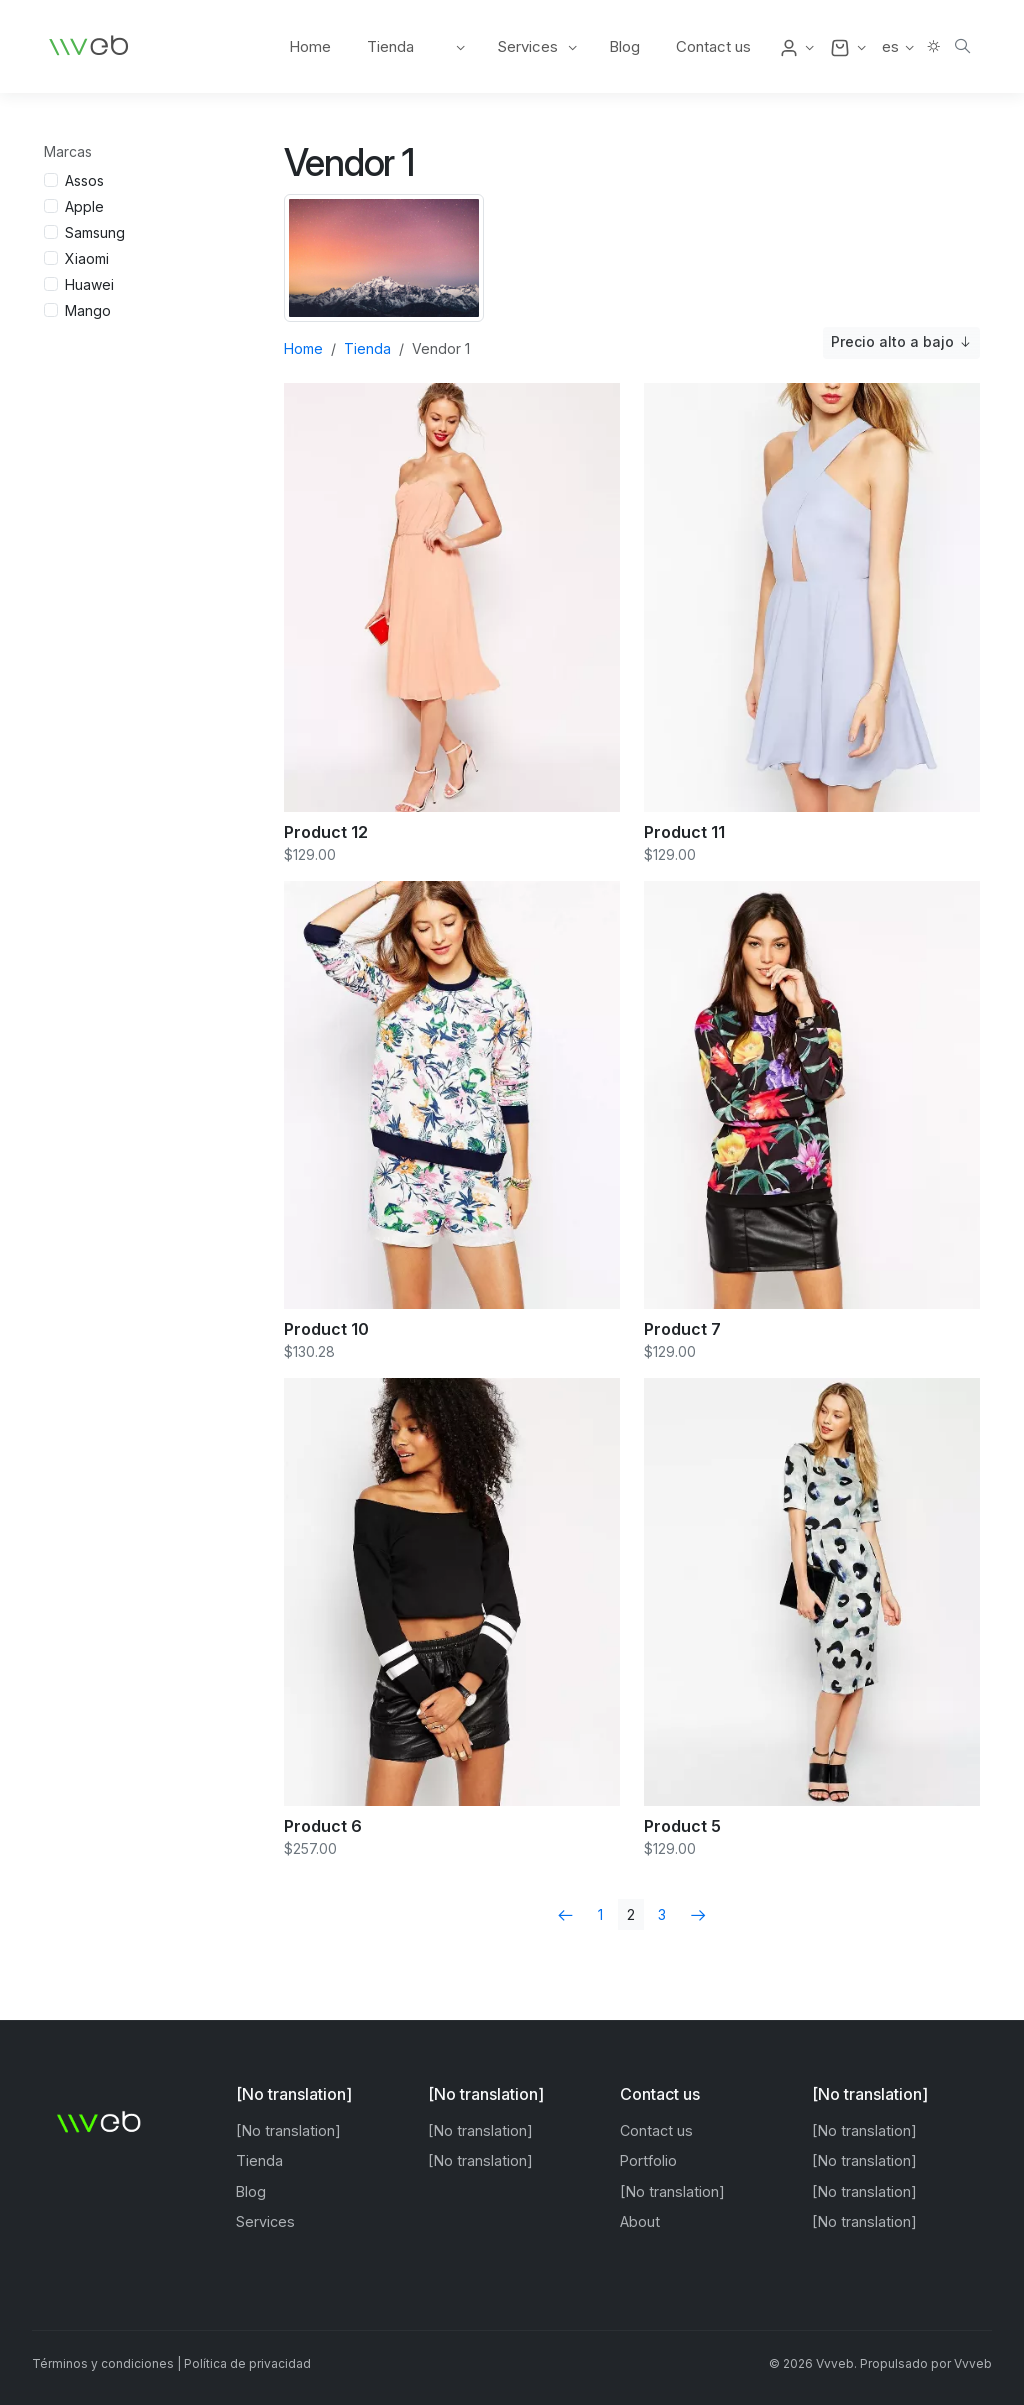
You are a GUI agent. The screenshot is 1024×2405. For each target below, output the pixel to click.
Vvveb (973, 2363)
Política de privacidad (247, 2363)
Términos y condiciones (103, 2363)
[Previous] (565, 1915)
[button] (796, 47)
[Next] (698, 1915)
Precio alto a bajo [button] (901, 343)
